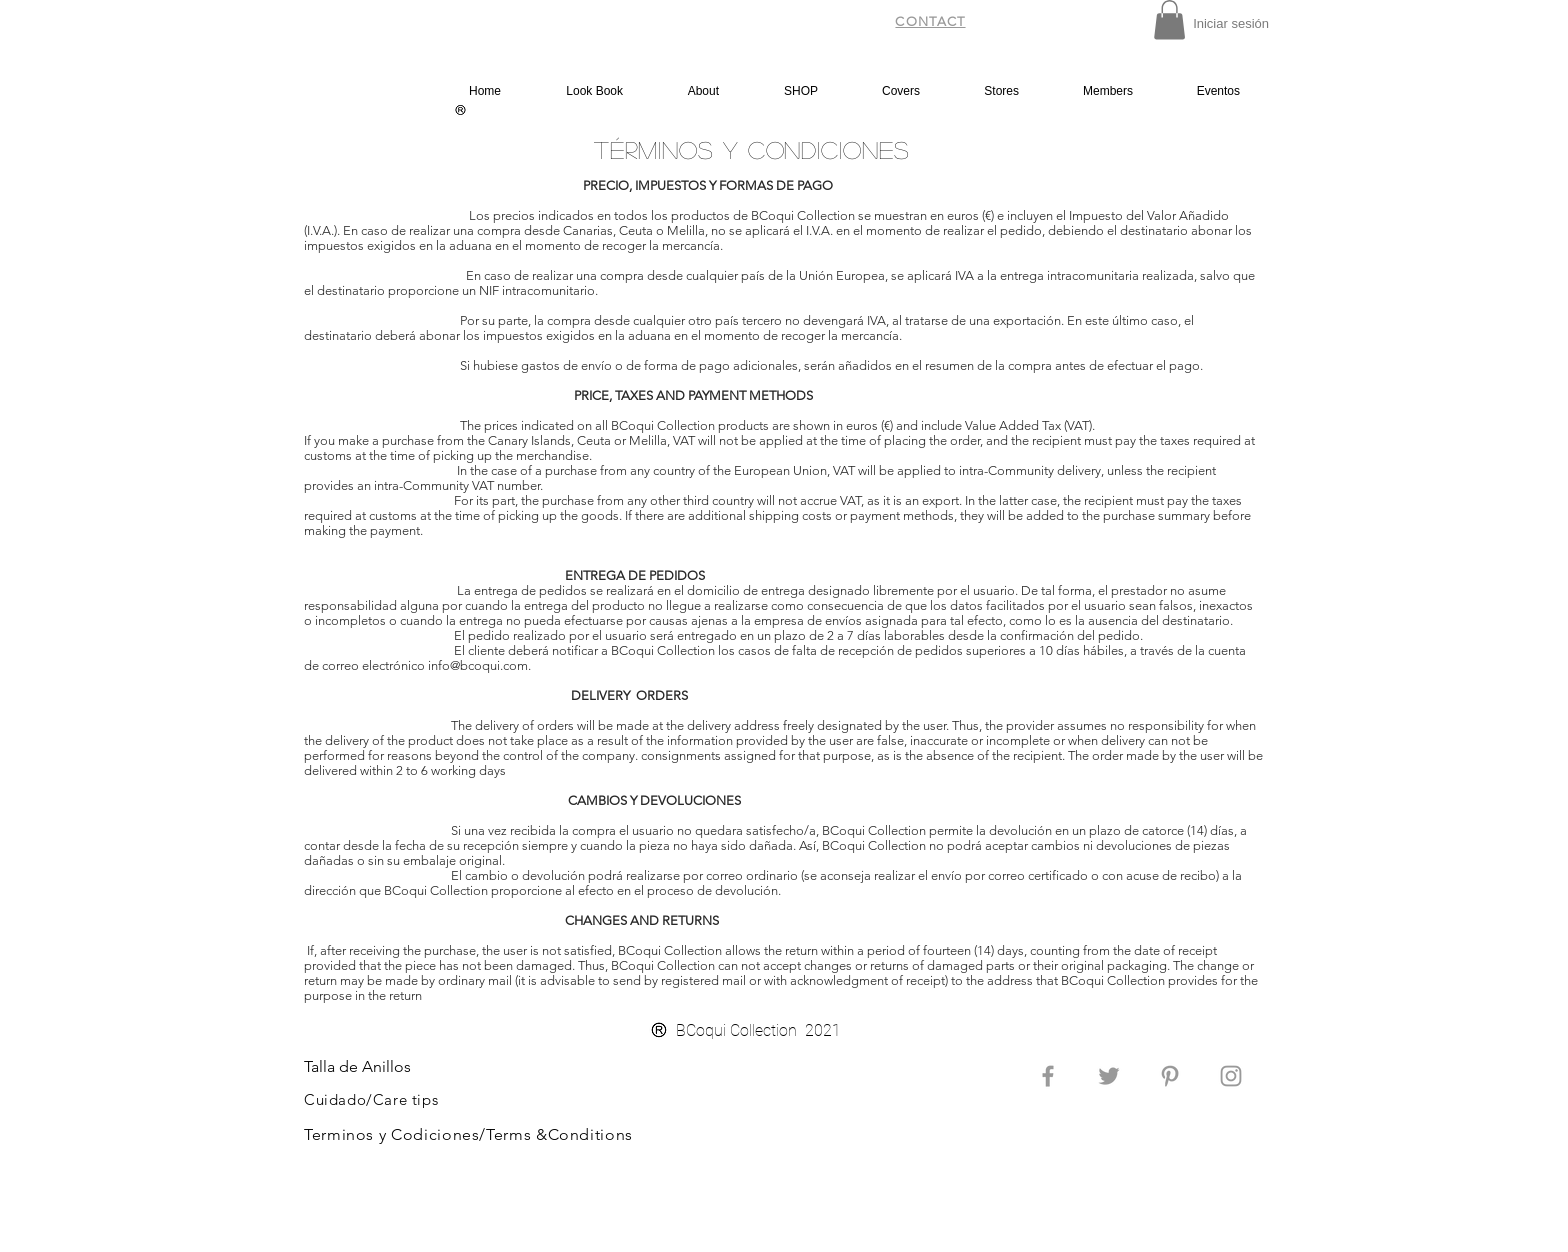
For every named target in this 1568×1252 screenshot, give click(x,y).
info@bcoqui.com (478, 665)
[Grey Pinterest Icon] (1170, 1076)
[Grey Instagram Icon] (1231, 1076)
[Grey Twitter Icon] (1109, 1076)
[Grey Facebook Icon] (1048, 1076)
